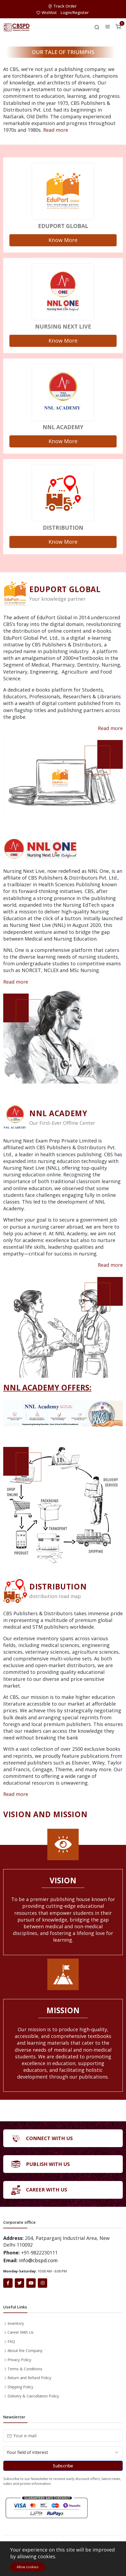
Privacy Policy (19, 2359)
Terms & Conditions (25, 2368)
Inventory (16, 2323)
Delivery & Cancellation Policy (33, 2396)
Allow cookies (28, 2566)
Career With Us (21, 2332)
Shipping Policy (20, 2386)
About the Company (25, 2350)
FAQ (11, 2341)
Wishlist (47, 12)
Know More (63, 240)
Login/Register (75, 12)
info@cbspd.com (38, 2260)
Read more (55, 130)
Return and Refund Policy (29, 2377)
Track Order (63, 6)
